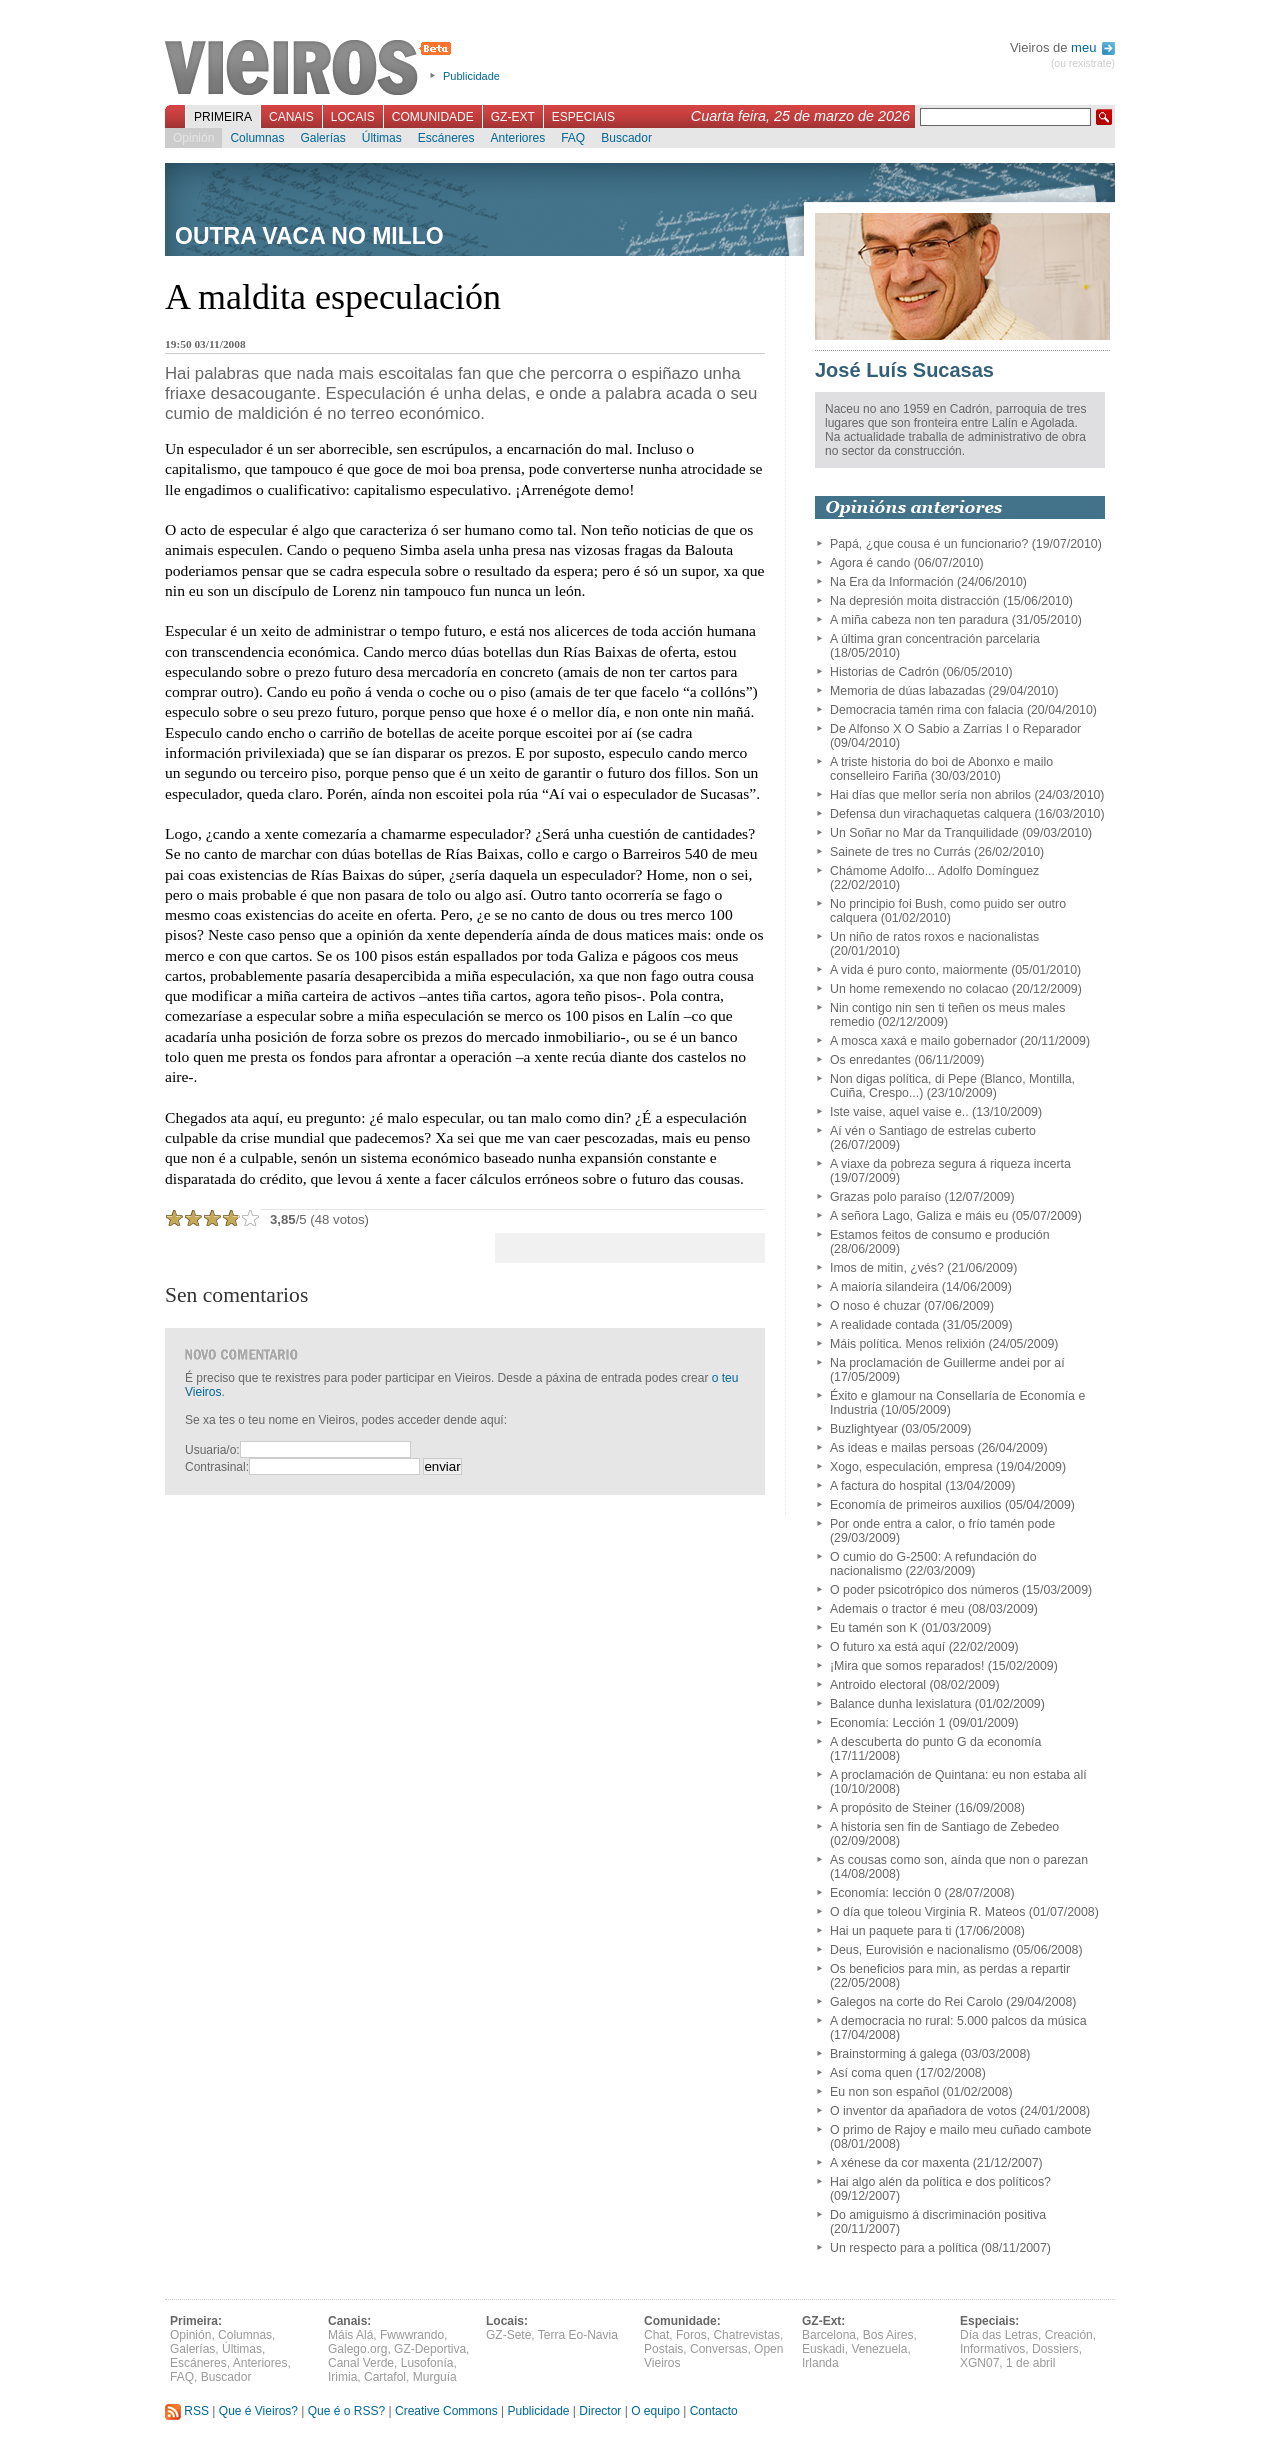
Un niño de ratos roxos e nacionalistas (934, 937)
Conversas (718, 2349)
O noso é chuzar (875, 1306)
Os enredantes (870, 1060)
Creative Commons (446, 2411)
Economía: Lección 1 (887, 1723)
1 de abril (1030, 2363)
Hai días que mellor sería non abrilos (930, 795)
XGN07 (979, 2363)
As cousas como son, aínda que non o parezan (959, 1860)
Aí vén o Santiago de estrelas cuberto (933, 1131)
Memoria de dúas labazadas (907, 691)
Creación (1069, 2335)
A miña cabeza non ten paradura (919, 620)
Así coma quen (871, 2073)
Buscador (626, 138)
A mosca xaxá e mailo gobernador (923, 1041)
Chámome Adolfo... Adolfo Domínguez (934, 871)
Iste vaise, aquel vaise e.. (899, 1112)
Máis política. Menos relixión (907, 1344)
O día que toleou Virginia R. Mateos (927, 1912)
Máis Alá (350, 2335)
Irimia (342, 2377)
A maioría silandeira (884, 1287)
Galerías (322, 138)
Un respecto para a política (904, 2248)
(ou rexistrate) (1083, 63)
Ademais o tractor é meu (897, 1609)
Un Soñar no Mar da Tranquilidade (924, 833)
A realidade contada (884, 1325)
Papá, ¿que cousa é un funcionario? (929, 544)
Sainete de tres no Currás (900, 852)
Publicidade (471, 76)
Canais (291, 117)
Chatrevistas (746, 2335)
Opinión (193, 138)
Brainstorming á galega (893, 2054)
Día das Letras (999, 2335)
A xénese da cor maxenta (899, 2163)
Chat (656, 2335)
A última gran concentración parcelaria (935, 639)
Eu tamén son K (874, 1628)
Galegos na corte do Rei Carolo (916, 2002)
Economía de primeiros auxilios (916, 1505)
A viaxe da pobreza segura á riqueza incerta (950, 1164)
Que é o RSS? (346, 2411)
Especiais (583, 117)
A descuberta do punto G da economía (935, 1742)
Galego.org (357, 2349)
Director (600, 2411)
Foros (691, 2335)
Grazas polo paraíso (885, 1197)
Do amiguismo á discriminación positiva (938, 2215)
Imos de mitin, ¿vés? (887, 1268)
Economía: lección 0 (885, 1893)
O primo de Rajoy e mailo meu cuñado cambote (960, 2130)
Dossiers (1055, 2349)
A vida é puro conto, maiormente (919, 970)
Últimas (382, 138)
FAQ (573, 138)
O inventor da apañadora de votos (923, 2111)
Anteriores (517, 138)
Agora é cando (870, 563)
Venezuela (879, 2349)
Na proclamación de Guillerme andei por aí (947, 1363)
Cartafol (385, 2377)
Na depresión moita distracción (914, 601)
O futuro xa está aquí (887, 1647)
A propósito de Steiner (890, 1808)
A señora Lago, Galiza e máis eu (919, 1216)
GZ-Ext (513, 117)
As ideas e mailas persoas (902, 1448)
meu (1093, 47)
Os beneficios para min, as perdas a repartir (950, 1969)
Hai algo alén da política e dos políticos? (940, 2182)
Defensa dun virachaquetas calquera (930, 814)
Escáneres (446, 138)
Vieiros (311, 69)
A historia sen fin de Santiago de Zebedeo (944, 1827)
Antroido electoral (878, 1685)
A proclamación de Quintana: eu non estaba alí (958, 1775)
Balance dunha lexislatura (900, 1704)
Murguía (435, 2377)
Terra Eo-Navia (578, 2335)
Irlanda (820, 2363)
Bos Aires (888, 2335)
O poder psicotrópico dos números (924, 1590)
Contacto (714, 2411)
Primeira (223, 117)
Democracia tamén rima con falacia (926, 710)
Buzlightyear (864, 1429)
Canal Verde (361, 2363)
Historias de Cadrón (884, 672)
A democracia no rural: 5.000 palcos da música (958, 2021)
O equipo (655, 2411)
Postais (663, 2349)
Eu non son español (884, 2092)
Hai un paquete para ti (890, 1931)
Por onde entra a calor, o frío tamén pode (942, 1524)
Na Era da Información (892, 582)
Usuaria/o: (212, 1450)
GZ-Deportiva (430, 2349)
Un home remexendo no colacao (919, 989)
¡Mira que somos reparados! (907, 1666)
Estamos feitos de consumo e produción (940, 1235)
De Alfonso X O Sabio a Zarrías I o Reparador (955, 729)
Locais (353, 117)
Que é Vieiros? (258, 2411)
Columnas (257, 138)
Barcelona (829, 2335)
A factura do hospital (886, 1486)
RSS (187, 2411)
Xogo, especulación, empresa (911, 1467)
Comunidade (433, 117)
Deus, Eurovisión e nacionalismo (919, 1950)
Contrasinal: (217, 1467)
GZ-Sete (508, 2335)
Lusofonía (427, 2363)
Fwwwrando (412, 2335)
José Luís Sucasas (904, 370)
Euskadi (823, 2349)
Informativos (992, 2349)
